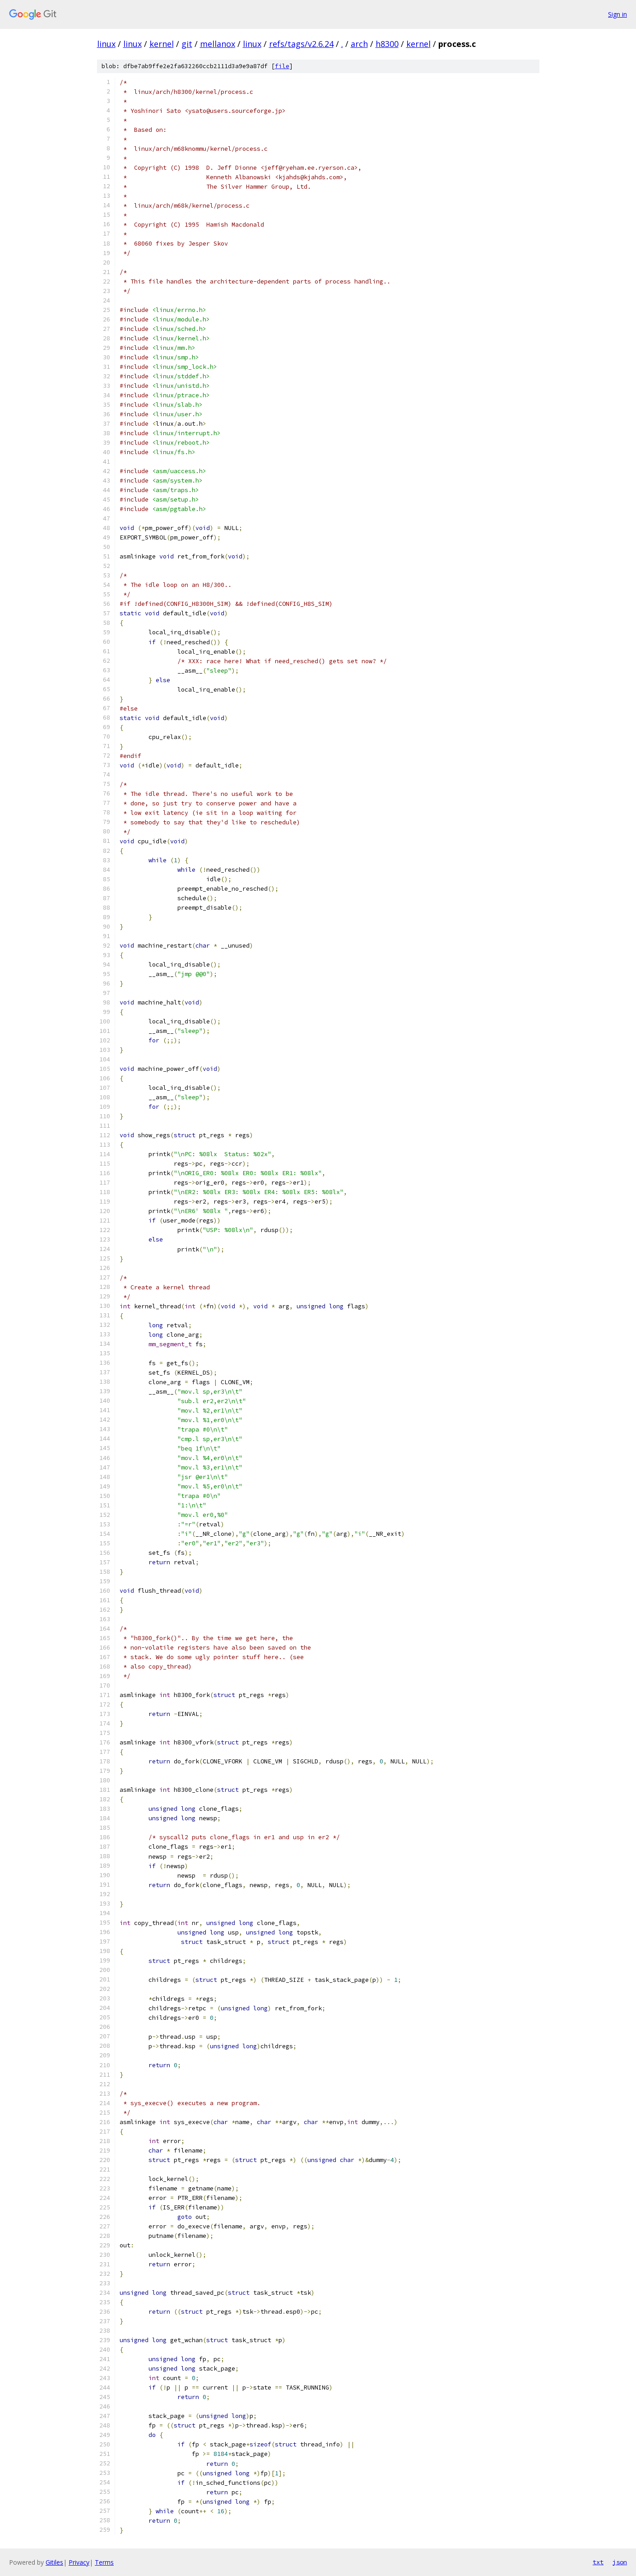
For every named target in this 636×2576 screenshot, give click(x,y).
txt (598, 2562)
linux (106, 43)
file (282, 66)
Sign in (617, 14)
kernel (161, 43)
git (186, 43)
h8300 (387, 43)
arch (359, 43)
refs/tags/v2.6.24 (301, 43)
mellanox (217, 43)
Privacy (79, 2562)
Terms (104, 2562)
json (620, 2562)
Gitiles (54, 2562)
